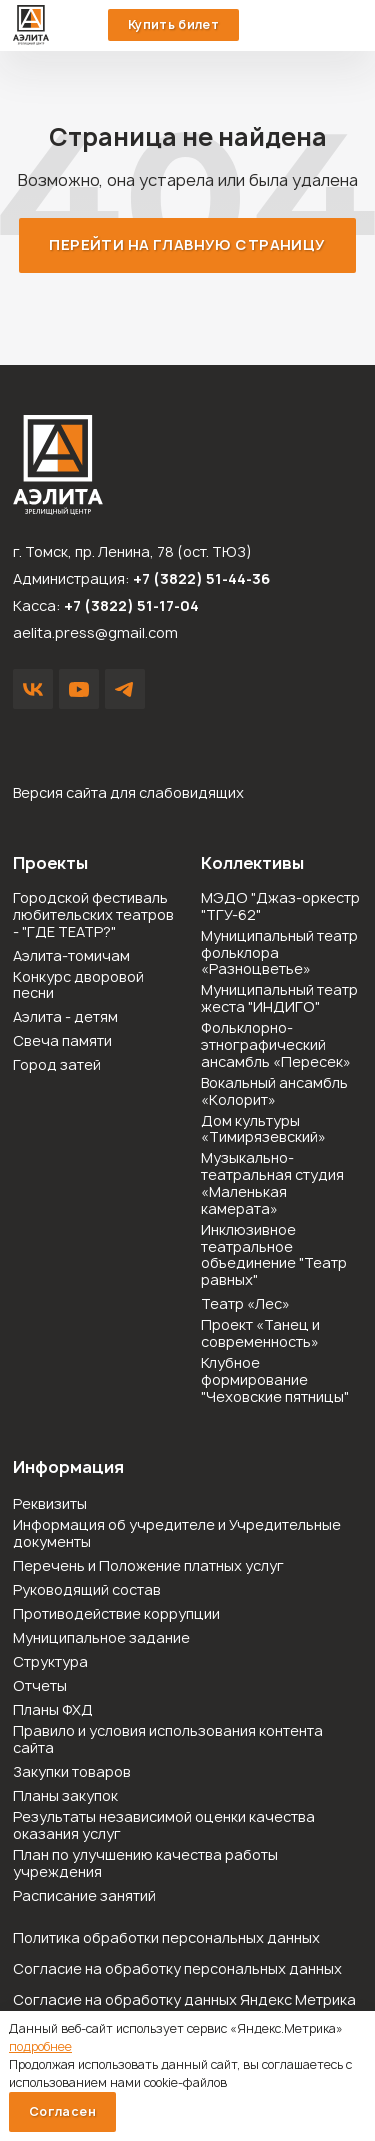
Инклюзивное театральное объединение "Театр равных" (274, 1255)
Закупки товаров (72, 1772)
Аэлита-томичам (71, 956)
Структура (50, 1662)
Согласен (62, 2111)
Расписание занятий (84, 1896)
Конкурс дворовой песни (78, 986)
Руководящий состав (87, 1590)
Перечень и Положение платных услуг (148, 1566)
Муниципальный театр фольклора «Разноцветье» (279, 953)
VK (33, 689)
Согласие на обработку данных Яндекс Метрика (184, 1999)
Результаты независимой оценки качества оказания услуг (164, 1826)
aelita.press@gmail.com (95, 632)
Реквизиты (50, 1504)
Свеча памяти (62, 1041)
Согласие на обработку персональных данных (177, 1968)
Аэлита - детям (65, 1017)
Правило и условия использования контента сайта (168, 1740)
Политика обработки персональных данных (166, 1937)
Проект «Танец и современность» (260, 1334)
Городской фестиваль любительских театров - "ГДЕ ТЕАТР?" (93, 915)
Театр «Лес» (245, 1304)
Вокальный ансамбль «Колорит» (274, 1092)
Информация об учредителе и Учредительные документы (177, 1534)
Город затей (57, 1065)
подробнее (40, 2046)
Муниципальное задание (101, 1638)
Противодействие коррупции (116, 1614)
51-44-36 (311, 25)
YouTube (79, 689)
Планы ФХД (53, 1710)
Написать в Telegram (125, 689)
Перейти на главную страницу (187, 244)
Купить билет (173, 24)
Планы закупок (65, 1796)
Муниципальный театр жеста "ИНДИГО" (279, 999)
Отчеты (40, 1686)
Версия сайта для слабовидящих (128, 792)
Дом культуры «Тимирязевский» (263, 1130)
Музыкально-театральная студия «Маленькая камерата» (272, 1183)
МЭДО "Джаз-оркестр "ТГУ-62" (280, 907)
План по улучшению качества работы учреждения (145, 1864)
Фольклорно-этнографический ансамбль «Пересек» (276, 1045)
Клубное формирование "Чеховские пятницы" (275, 1380)
